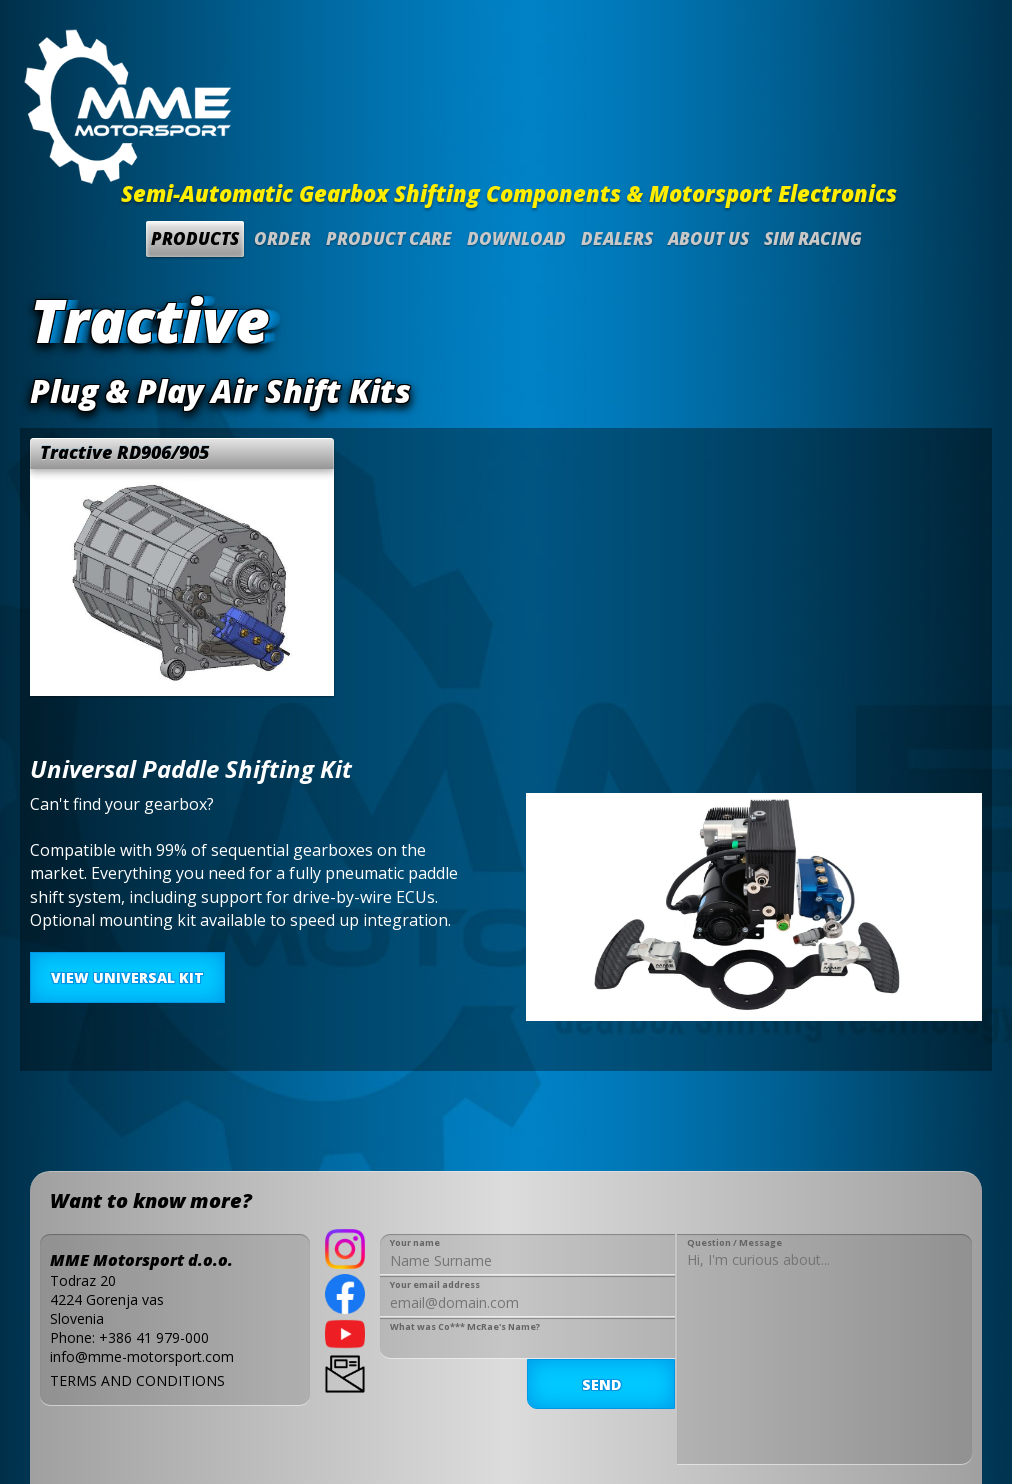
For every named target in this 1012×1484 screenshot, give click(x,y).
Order (282, 238)
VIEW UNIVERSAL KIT (127, 977)
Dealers (617, 238)
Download (516, 238)
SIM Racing (813, 238)
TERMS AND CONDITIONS (137, 1380)
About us (708, 238)
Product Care (389, 238)
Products (195, 238)
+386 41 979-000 (154, 1337)
